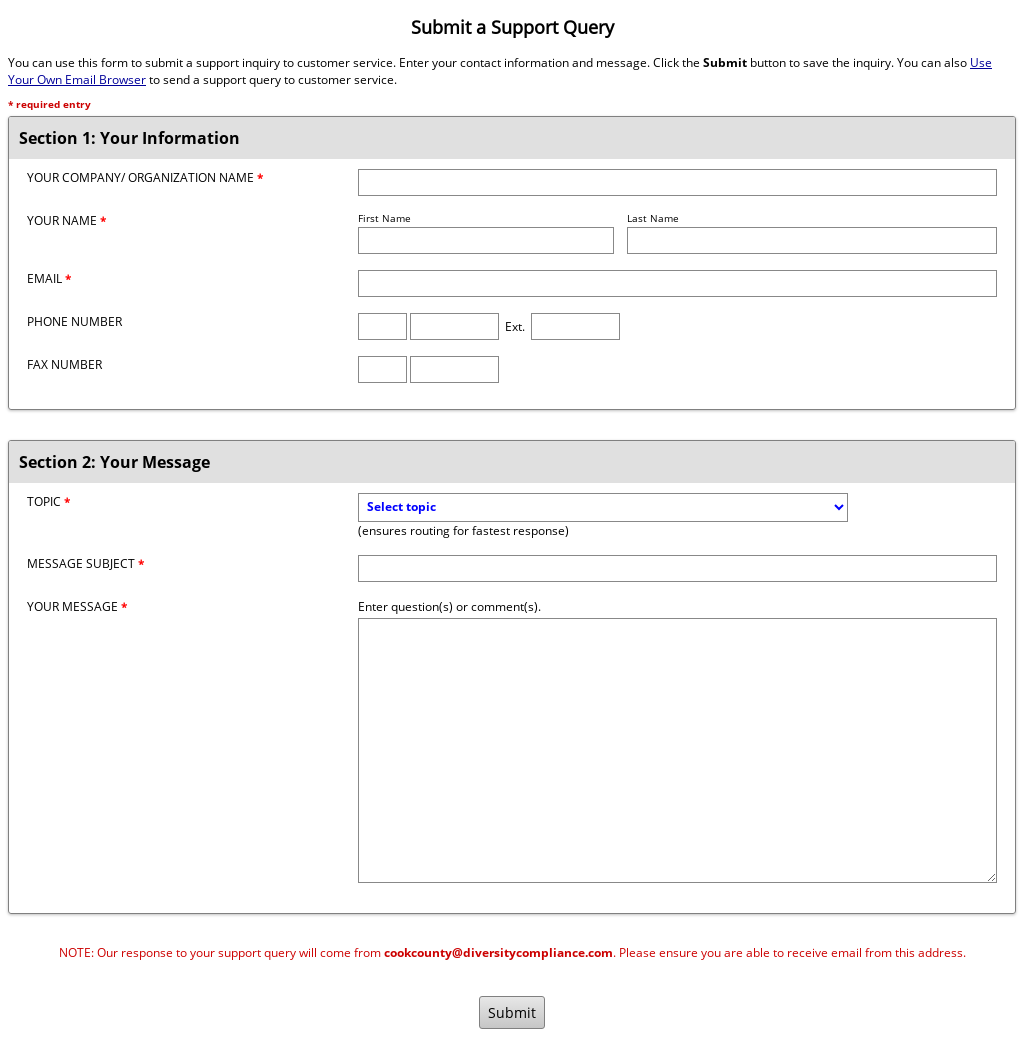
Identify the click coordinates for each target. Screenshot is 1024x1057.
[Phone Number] (454, 326)
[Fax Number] (454, 369)
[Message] (677, 750)
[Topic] (603, 507)
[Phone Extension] (575, 326)
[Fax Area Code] (382, 369)
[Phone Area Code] (382, 326)
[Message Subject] (677, 568)
